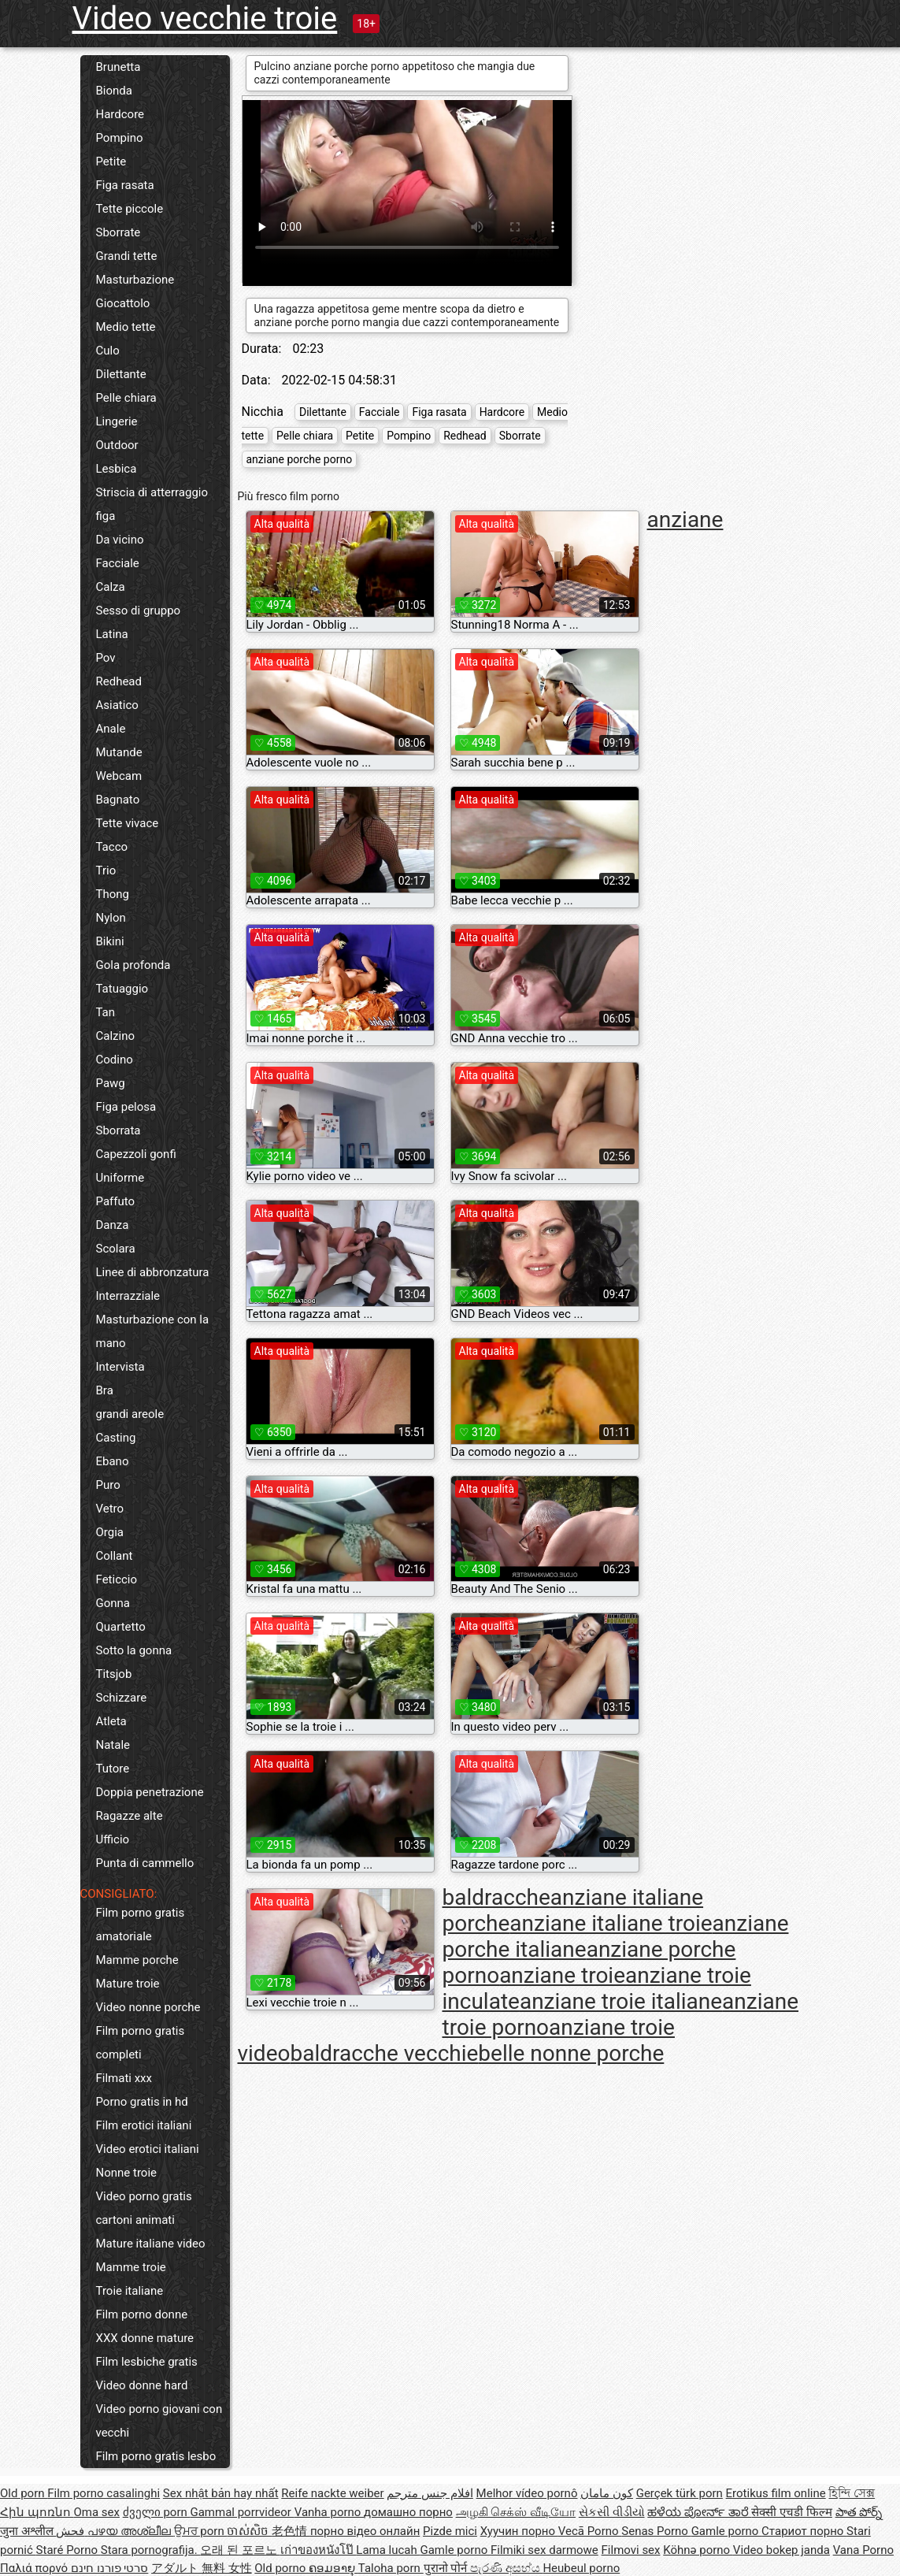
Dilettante (121, 374)
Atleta (111, 1721)
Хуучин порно (519, 2531)
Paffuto (115, 1201)
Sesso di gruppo (138, 610)
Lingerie (117, 421)
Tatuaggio (122, 989)
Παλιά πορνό (35, 2568)
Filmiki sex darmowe (544, 2550)
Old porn (23, 2493)
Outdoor (117, 445)
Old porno (281, 2568)
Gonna (113, 1603)
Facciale (117, 563)
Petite (111, 161)
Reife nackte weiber (332, 2493)
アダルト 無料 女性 (201, 2568)
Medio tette (126, 327)
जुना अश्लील (28, 2531)
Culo (108, 350)
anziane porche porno (299, 459)
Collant (114, 1556)
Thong (112, 894)
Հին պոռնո (36, 2512)
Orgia (110, 1532)
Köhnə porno (698, 2550)
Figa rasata (125, 185)
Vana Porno (863, 2550)
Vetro (110, 1508)
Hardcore (120, 114)
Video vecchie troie (205, 18)
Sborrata (118, 1130)
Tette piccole (130, 209)
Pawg (110, 1083)
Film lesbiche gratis (147, 2362)
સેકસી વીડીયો (612, 2512)
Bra (104, 1390)
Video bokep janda (781, 2550)
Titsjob (114, 1674)
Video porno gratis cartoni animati (144, 2208)
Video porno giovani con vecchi (159, 2421)
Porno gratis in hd (142, 2102)
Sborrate (118, 232)
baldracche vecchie (384, 2053)
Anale (111, 729)
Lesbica (116, 469)
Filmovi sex (631, 2550)
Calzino (115, 1036)
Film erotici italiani (144, 2125)
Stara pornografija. (151, 2550)
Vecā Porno (589, 2531)
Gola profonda (133, 965)
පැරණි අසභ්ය (506, 2568)
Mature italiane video (151, 2243)
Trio (106, 870)
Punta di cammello (145, 1863)
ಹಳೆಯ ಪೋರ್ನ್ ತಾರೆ (699, 2512)
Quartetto (121, 1627)
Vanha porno (329, 2512)
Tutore (113, 1768)
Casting (116, 1438)
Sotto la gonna (134, 1650)
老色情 (291, 2531)
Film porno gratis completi (140, 2043)
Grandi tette (126, 256)
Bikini (110, 941)
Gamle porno (726, 2531)
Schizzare (121, 1698)
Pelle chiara (126, 398)
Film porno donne (142, 2314)
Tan (106, 1012)
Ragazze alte (129, 1816)
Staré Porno (68, 2550)
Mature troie (128, 1984)
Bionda (114, 91)
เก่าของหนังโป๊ (318, 2550)
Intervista (120, 1367)
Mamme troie (131, 2267)
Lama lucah (388, 2550)
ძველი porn (157, 2512)
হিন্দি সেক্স (851, 2493)
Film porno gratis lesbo (156, 2456)
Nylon (111, 918)
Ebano (112, 1461)
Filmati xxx (124, 2078)
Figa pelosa (126, 1107)
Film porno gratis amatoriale (140, 1924)
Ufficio (113, 1839)
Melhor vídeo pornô (527, 2493)
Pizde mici (450, 2531)
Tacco (112, 847)
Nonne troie (126, 2173)
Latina (112, 634)
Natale (113, 1745)
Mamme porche (137, 1960)
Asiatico (117, 705)
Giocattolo (123, 303)
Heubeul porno (581, 2568)
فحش (71, 2531)
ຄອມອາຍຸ (333, 2568)
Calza (110, 587)
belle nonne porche (571, 2053)
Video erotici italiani (147, 2149)
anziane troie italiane (621, 2001)
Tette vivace (127, 823)
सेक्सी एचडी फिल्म (791, 2512)
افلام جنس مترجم (429, 2493)
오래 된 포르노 (240, 2550)
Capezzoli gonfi (136, 1154)
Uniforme (120, 1178)
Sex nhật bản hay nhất (221, 2493)
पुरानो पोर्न (447, 2568)
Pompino (119, 138)
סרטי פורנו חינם (109, 2568)
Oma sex (96, 2512)
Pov (106, 658)
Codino (114, 1059)
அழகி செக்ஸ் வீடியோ (516, 2512)
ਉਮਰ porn (201, 2531)
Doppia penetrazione (150, 1792)
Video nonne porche (148, 2007)
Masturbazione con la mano (152, 1331)
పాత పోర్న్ (859, 2512)
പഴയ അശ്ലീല (130, 2531)
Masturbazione (135, 280)
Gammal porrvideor (242, 2512)
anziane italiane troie (610, 1923)
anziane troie (562, 1975)
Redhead (119, 681)
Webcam (119, 776)
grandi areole (130, 1414)
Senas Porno (656, 2531)
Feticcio (117, 1579)
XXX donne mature (145, 2338)
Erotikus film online (776, 2493)
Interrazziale (128, 1296)
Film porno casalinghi (103, 2493)
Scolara (115, 1249)
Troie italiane (130, 2291)
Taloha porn (391, 2568)
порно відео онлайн (365, 2531)
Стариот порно (803, 2531)
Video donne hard (142, 2385)
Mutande (119, 752)
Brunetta (118, 67)
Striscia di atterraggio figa (152, 504)
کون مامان (606, 2493)
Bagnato (118, 799)
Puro (108, 1485)
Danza (112, 1225)
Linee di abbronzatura (152, 1272)
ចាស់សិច (249, 2531)
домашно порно (408, 2512)
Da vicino (120, 540)
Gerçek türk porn (679, 2493)
